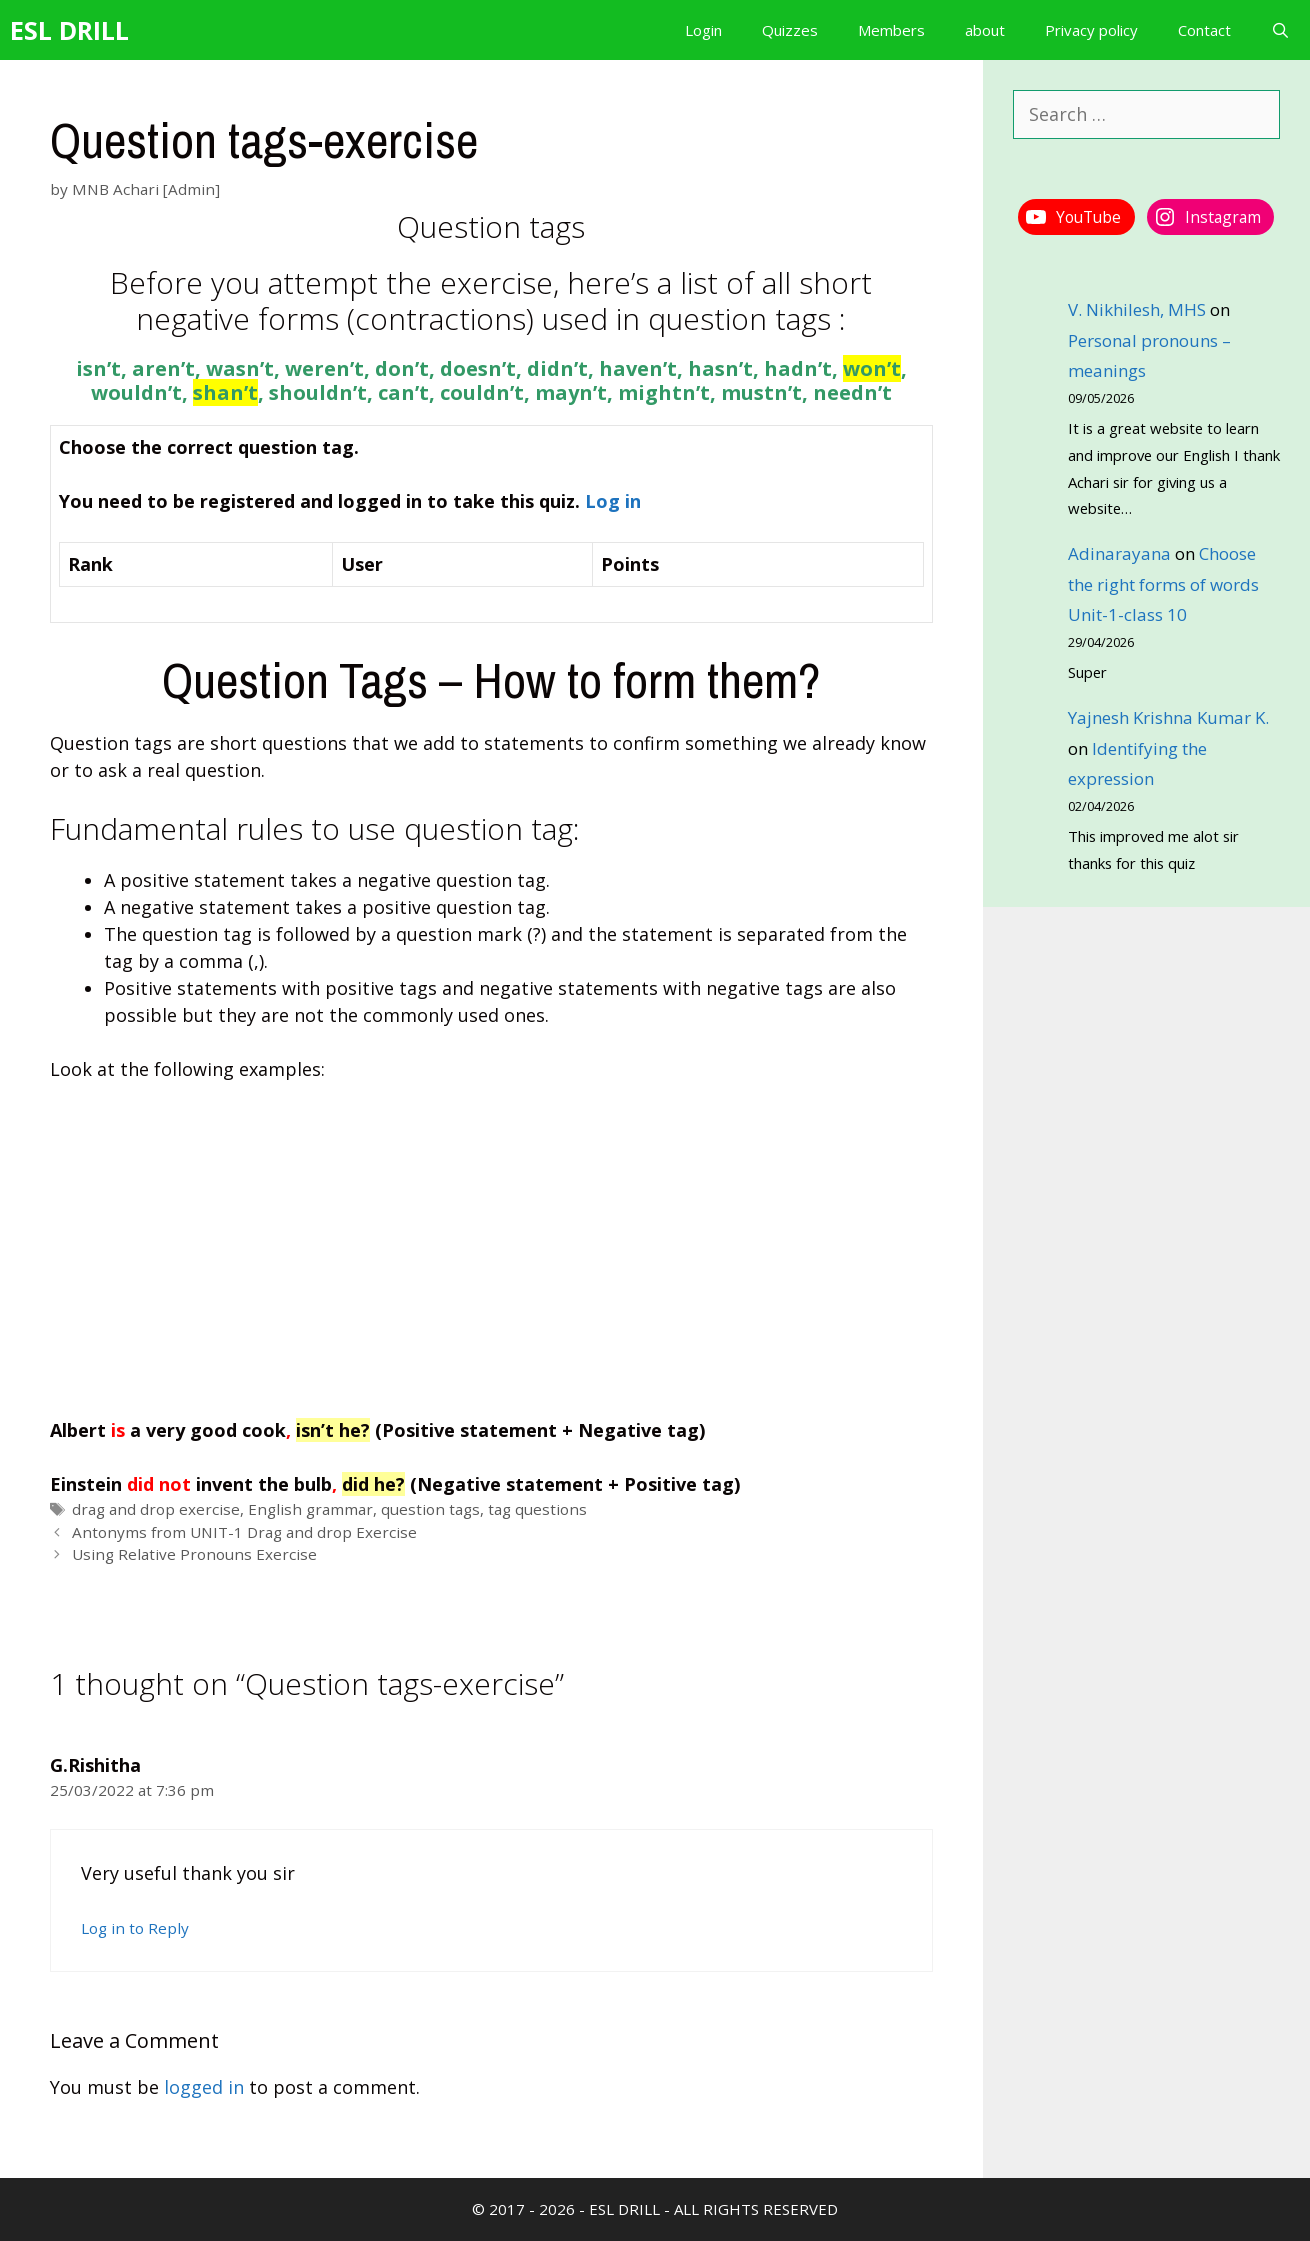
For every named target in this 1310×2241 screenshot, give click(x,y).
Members (891, 30)
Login (703, 30)
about (985, 30)
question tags (430, 1509)
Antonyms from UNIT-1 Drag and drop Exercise (244, 1532)
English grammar (310, 1509)
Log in (613, 501)
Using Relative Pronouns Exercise (194, 1554)
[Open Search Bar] (1280, 30)
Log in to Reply (135, 1928)
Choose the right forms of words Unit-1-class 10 (1163, 584)
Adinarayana (1119, 553)
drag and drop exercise (156, 1509)
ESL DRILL (69, 30)
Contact (1204, 30)
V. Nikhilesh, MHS (1137, 309)
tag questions (537, 1509)
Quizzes (790, 30)
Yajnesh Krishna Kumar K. (1168, 717)
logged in (204, 2087)
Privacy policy (1091, 30)
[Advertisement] (491, 1250)
